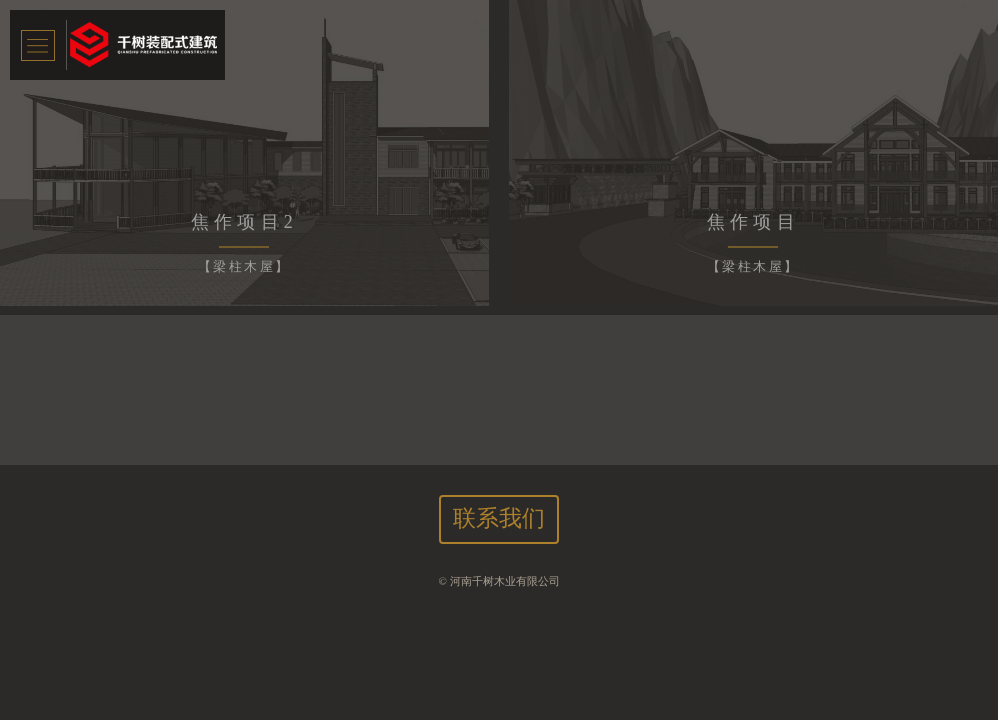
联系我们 (499, 518)
